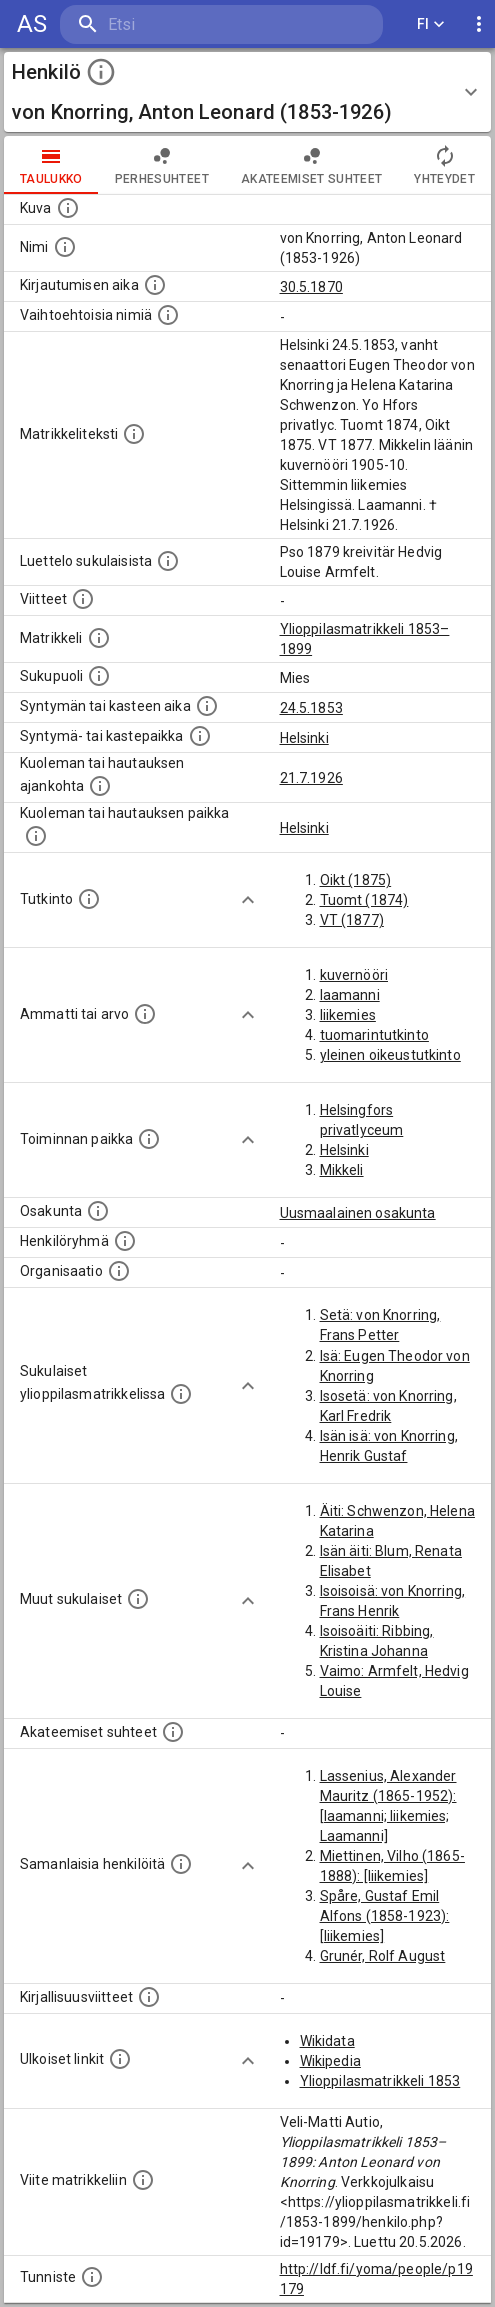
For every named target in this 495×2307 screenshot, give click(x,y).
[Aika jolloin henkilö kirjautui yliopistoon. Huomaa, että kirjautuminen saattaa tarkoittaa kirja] (155, 285)
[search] (179, 24)
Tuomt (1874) (364, 900)
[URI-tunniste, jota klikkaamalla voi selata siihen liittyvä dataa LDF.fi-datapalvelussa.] (92, 2277)
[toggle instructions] (101, 72)
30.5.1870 (311, 287)
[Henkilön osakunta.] (98, 1211)
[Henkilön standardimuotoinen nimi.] (65, 247)
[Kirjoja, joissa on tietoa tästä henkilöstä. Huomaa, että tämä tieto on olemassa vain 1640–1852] (149, 1997)
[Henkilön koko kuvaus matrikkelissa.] (134, 434)
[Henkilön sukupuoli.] (99, 676)
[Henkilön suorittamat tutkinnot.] (89, 899)
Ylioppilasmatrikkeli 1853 (380, 2081)
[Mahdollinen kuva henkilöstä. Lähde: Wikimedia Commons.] (68, 208)
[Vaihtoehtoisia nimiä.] (168, 315)
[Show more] (248, 900)
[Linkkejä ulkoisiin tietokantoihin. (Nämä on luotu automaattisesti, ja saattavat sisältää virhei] (120, 2059)
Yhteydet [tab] (444, 165)
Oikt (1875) (356, 880)
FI (431, 24)
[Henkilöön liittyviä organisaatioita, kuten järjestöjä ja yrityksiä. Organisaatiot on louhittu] (119, 1271)
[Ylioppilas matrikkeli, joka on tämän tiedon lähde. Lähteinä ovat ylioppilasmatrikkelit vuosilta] (99, 638)
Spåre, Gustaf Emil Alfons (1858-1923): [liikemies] (385, 1916)
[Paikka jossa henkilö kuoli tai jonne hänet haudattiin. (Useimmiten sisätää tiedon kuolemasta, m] (36, 836)
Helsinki (304, 738)
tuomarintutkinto (374, 1035)
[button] (247, 92)
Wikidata (327, 2041)
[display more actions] (479, 24)
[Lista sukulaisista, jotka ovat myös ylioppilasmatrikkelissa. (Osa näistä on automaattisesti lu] (181, 1394)
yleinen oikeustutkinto (390, 1055)
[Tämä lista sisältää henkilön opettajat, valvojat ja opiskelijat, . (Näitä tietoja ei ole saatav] (173, 1732)
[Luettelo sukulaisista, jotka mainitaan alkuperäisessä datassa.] (168, 561)
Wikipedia (330, 2061)
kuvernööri (354, 975)
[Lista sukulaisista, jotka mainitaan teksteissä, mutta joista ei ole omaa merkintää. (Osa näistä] (138, 1599)
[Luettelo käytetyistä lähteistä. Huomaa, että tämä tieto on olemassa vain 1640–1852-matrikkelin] (83, 599)
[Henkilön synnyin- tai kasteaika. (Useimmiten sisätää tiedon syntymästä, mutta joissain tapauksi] (207, 706)
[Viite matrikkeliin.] (143, 2180)
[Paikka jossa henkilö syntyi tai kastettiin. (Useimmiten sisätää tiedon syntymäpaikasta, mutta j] (200, 736)
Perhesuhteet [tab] (162, 165)
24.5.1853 (311, 708)
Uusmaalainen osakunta (358, 1213)
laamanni (350, 995)
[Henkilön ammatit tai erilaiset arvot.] (145, 1014)
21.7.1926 (311, 778)
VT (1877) (352, 920)
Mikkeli (342, 1170)
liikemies (348, 1015)
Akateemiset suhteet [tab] (312, 165)
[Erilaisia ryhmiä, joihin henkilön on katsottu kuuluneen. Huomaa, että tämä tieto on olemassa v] (125, 1241)
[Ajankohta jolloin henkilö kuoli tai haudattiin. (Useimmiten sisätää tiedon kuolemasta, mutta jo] (100, 786)
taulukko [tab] (51, 165)
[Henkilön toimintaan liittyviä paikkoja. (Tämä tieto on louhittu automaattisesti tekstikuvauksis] (149, 1139)
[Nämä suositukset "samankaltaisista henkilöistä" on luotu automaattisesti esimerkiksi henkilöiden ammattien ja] (181, 1864)
